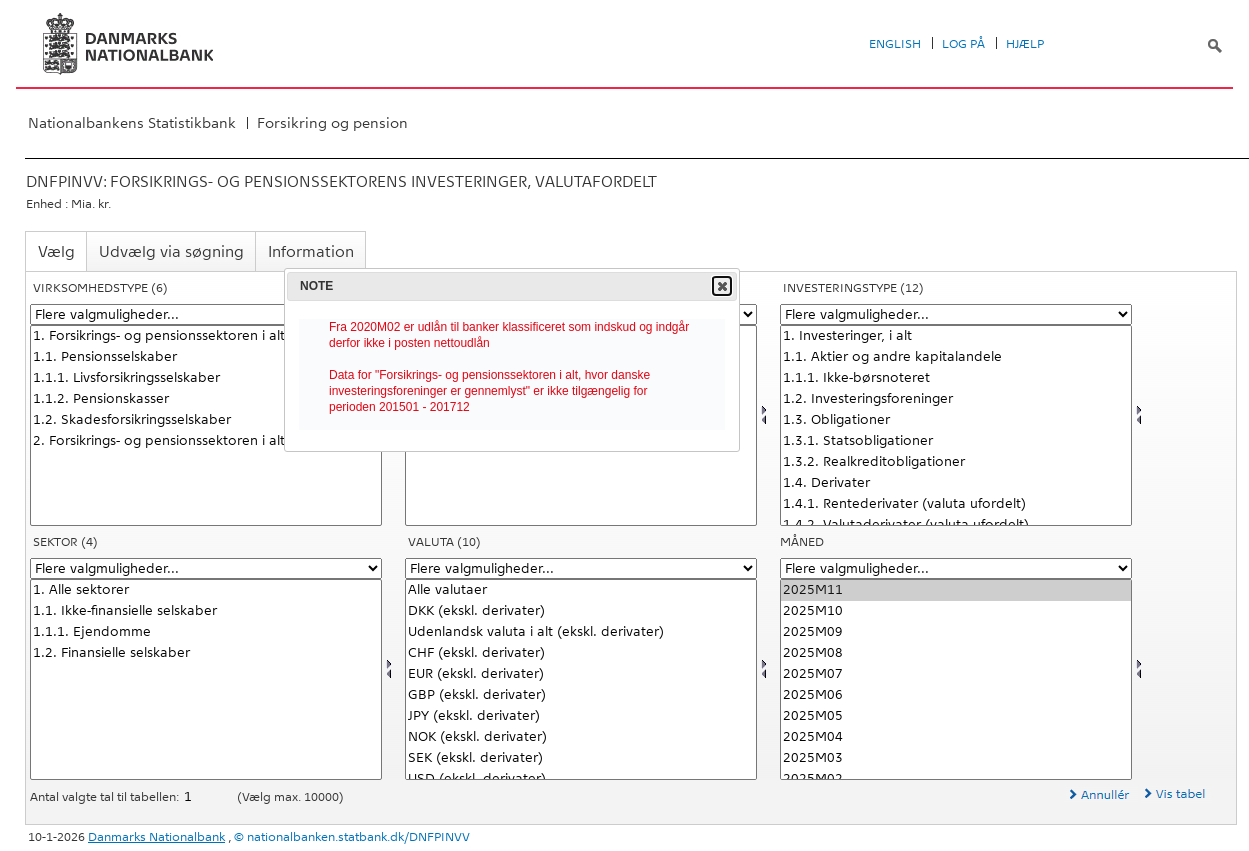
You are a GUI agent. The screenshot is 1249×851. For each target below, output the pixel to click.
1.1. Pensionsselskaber (206, 357)
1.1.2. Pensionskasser (206, 399)
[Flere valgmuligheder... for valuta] (581, 568)
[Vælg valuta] (581, 679)
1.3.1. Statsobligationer (956, 441)
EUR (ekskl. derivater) (581, 674)
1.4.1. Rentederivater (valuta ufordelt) (956, 504)
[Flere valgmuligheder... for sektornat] (206, 568)
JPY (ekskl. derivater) (581, 716)
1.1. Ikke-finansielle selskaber (206, 611)
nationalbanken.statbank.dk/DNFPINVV (358, 837)
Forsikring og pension (332, 123)
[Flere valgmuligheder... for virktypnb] (206, 314)
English (895, 44)
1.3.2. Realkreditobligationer (956, 462)
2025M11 (956, 590)
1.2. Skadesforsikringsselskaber (206, 420)
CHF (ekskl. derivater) (581, 653)
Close (721, 286)
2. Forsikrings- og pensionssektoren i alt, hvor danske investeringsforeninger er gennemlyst (206, 441)
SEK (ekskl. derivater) (581, 758)
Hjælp (1025, 44)
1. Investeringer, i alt (956, 336)
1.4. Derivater (956, 483)
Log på (963, 44)
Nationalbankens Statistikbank (132, 123)
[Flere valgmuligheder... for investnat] (956, 314)
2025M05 (956, 716)
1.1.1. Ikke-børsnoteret (956, 378)
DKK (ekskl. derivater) (581, 611)
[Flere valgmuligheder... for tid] (956, 568)
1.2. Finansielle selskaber (206, 653)
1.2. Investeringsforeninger (956, 399)
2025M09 (956, 632)
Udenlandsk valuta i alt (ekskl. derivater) (581, 632)
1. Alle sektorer (206, 590)
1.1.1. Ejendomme (206, 632)
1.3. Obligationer (956, 420)
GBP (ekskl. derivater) (581, 695)
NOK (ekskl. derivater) (581, 737)
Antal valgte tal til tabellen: (106, 797)
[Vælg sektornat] (206, 679)
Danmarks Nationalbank (156, 837)
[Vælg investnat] (956, 425)
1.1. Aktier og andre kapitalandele (956, 357)
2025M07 (956, 674)
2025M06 (956, 695)
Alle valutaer (581, 590)
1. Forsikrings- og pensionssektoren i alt (206, 336)
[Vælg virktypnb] (206, 425)
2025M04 (956, 737)
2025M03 (956, 758)
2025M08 (956, 653)
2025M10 (956, 611)
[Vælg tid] (956, 679)
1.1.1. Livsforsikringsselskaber (206, 378)
